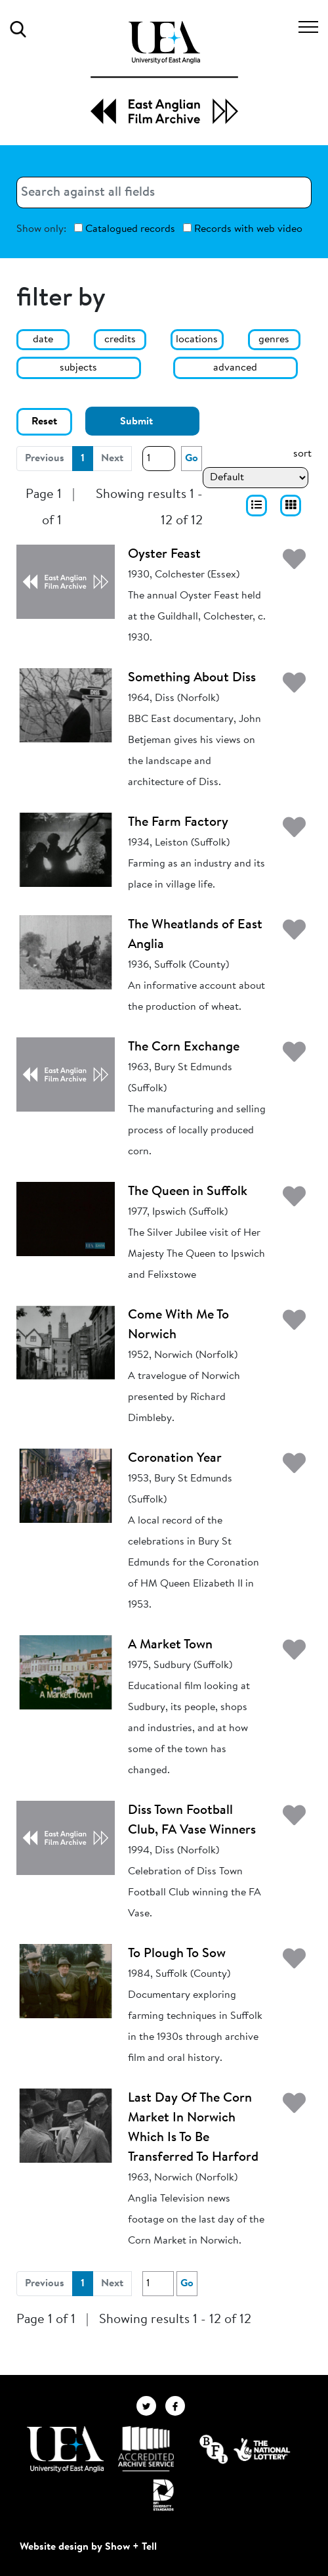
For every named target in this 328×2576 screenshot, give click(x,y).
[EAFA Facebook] (178, 2406)
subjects (78, 368)
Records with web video (242, 229)
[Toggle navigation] (308, 29)
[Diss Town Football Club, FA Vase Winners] (65, 1837)
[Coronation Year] (65, 1485)
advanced (235, 368)
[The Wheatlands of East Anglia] (65, 952)
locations (197, 339)
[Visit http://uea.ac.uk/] (65, 2449)
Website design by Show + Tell (88, 2547)
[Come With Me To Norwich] (65, 1342)
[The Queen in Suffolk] (65, 1218)
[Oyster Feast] (65, 581)
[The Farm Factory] (65, 849)
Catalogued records (124, 229)
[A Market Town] (65, 1672)
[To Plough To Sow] (65, 1981)
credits (120, 339)
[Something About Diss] (65, 705)
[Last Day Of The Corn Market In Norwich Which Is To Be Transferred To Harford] (65, 2125)
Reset (44, 422)
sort (302, 454)
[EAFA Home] (164, 72)
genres (273, 339)
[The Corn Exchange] (65, 1074)
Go (191, 458)
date (43, 339)
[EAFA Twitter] (150, 2406)
